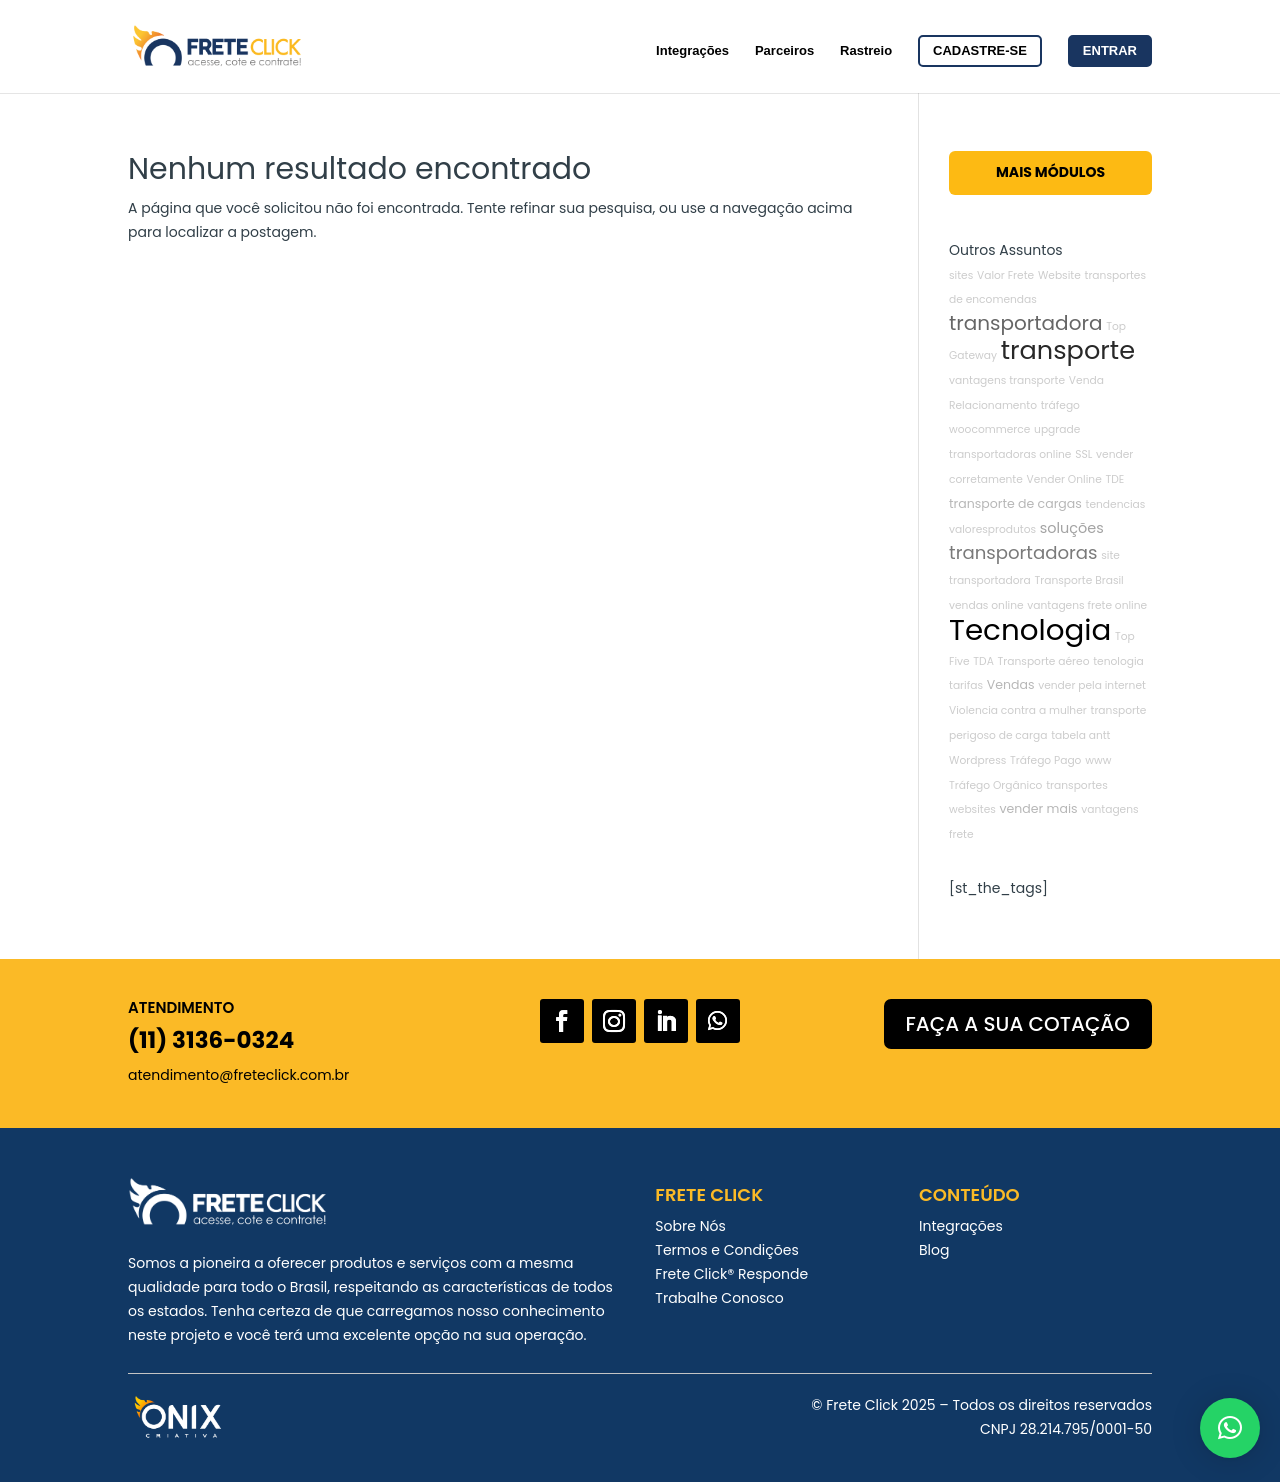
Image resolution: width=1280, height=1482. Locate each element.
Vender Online (1064, 479)
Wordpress (977, 760)
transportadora (1025, 323)
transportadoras (1023, 552)
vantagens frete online (1087, 605)
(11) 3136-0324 (211, 1040)
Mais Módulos (1050, 172)
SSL (1083, 454)
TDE (1115, 479)
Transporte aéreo (1044, 661)
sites (961, 275)
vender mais (1039, 808)
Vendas (1011, 684)
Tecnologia (1030, 629)
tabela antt (1080, 735)
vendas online (986, 605)
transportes (1077, 785)
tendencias (1116, 504)
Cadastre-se (980, 50)
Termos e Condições (726, 1250)
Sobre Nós (690, 1226)
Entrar (1110, 50)
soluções (1072, 528)
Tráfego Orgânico (995, 785)
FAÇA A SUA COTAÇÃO (1018, 1024)
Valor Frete (1005, 275)
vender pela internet (1092, 685)
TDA (983, 661)
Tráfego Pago (1045, 760)
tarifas (966, 685)
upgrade (1057, 429)
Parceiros (784, 51)
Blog (934, 1250)
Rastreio (866, 51)
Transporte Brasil (1079, 580)
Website (1059, 275)
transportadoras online (1010, 454)
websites (972, 809)
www (1098, 760)
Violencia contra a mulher (1018, 710)
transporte (1068, 350)
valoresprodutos (992, 529)
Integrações (692, 51)
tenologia (1118, 661)
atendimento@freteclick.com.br (238, 1075)
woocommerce (989, 429)
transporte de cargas (1015, 503)
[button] (1230, 1428)
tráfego (1060, 405)
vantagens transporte (1007, 380)
